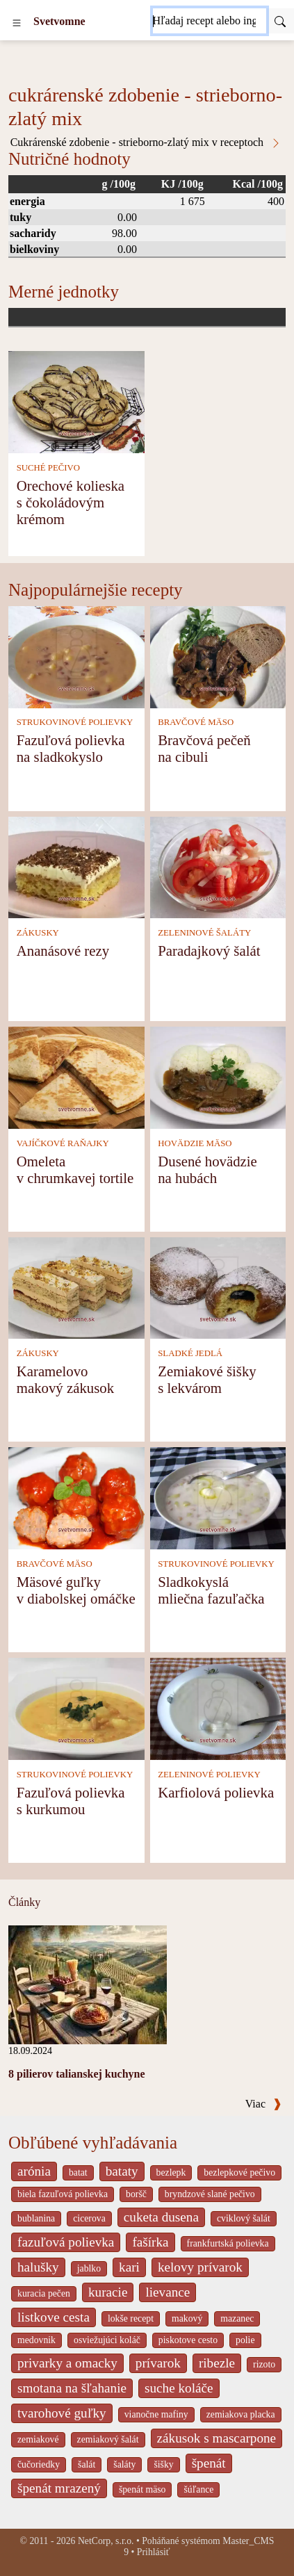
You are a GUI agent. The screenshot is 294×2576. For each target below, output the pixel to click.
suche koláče (179, 2388)
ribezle (217, 2363)
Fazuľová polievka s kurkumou (71, 1800)
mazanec (237, 2318)
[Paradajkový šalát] (218, 866)
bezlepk (171, 2172)
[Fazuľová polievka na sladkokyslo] (76, 656)
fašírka (150, 2242)
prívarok (158, 2363)
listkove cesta (53, 2317)
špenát (209, 2463)
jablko (89, 2268)
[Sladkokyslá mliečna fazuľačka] (218, 1497)
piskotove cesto (188, 2340)
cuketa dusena (161, 2217)
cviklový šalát (243, 2218)
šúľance (198, 2489)
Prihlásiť (153, 2552)
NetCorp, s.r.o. (106, 2541)
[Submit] (280, 20)
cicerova (89, 2218)
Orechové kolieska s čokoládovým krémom (70, 502)
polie (245, 2340)
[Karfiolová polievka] (218, 1707)
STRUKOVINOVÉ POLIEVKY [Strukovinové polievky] (75, 722)
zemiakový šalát (108, 2439)
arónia (34, 2171)
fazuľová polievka (65, 2242)
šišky (163, 2464)
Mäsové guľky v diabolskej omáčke (76, 1590)
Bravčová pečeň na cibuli (204, 748)
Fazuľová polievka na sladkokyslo (71, 748)
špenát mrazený (59, 2488)
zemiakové (38, 2439)
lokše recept (131, 2318)
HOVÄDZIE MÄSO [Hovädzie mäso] (194, 1143)
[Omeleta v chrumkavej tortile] (76, 1076)
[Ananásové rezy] (76, 866)
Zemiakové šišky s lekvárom (207, 1379)
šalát (86, 2464)
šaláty (124, 2464)
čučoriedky (38, 2464)
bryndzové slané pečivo (210, 2194)
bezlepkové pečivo (239, 2172)
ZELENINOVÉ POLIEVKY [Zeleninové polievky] (209, 1774)
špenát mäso (142, 2489)
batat (78, 2172)
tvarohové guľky (61, 2413)
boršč (136, 2194)
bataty (122, 2171)
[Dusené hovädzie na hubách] (218, 1076)
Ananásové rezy (63, 951)
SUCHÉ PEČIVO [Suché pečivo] (48, 468)
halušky (38, 2267)
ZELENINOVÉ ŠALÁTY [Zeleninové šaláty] (204, 933)
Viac (263, 2104)
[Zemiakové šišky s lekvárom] (218, 1287)
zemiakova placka (240, 2414)
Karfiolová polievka (216, 1792)
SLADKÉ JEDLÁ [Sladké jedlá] (190, 1353)
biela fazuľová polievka (62, 2194)
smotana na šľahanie (71, 2388)
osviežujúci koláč (107, 2340)
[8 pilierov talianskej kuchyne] (87, 1983)
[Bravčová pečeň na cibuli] (218, 656)
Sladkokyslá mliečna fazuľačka (211, 1590)
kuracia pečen (43, 2293)
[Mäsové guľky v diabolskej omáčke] (76, 1497)
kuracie (107, 2292)
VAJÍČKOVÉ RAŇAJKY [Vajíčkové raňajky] (63, 1143)
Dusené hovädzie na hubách (207, 1169)
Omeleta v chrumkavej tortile (75, 1169)
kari (129, 2267)
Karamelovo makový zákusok (65, 1379)
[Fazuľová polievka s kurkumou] (76, 1707)
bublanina (36, 2218)
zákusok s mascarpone (217, 2438)
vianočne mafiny (156, 2414)
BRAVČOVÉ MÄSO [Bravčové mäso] (196, 722)
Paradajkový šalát (209, 951)
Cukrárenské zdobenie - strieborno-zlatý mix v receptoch (145, 142)
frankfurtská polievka (228, 2243)
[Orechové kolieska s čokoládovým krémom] (76, 401)
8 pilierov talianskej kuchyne (76, 2074)
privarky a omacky (67, 2363)
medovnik (36, 2340)
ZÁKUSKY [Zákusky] (38, 933)
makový (187, 2318)
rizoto (264, 2364)
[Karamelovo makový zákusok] (76, 1287)
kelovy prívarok (200, 2267)
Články (24, 1902)
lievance (167, 2292)
